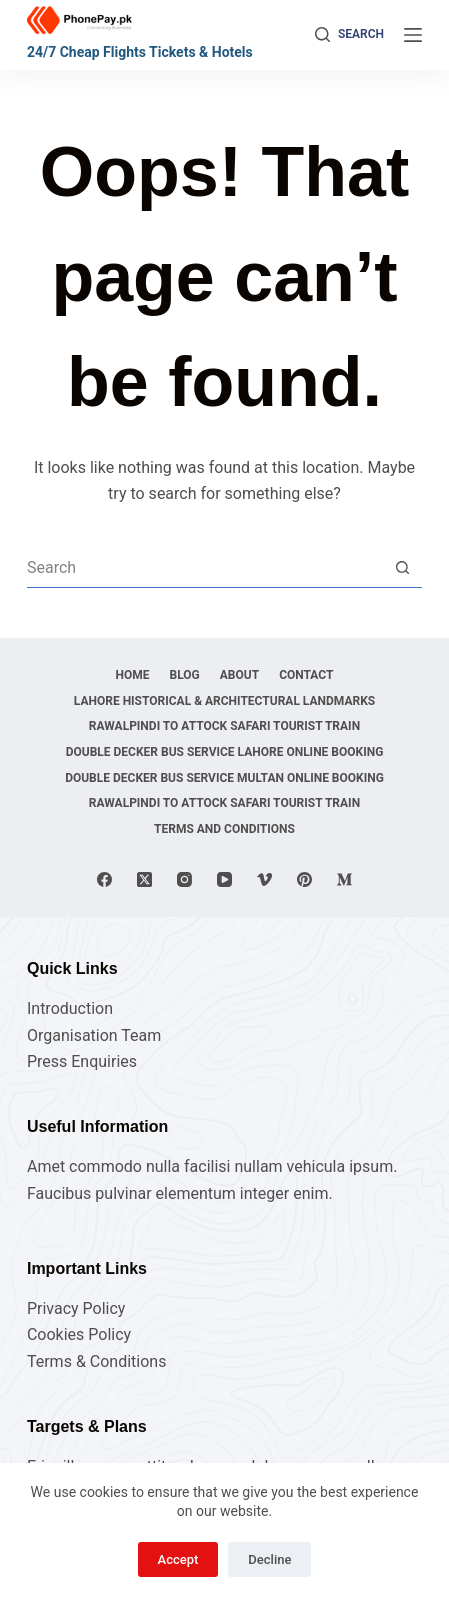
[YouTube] (224, 879)
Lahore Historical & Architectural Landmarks (224, 701)
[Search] (349, 35)
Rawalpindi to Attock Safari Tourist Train (224, 726)
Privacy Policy (76, 1308)
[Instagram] (184, 879)
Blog (185, 675)
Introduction (70, 1008)
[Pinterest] (304, 879)
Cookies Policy (79, 1334)
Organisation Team (94, 1035)
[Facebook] (104, 879)
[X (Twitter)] (144, 879)
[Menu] (413, 35)
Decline (269, 1559)
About (239, 675)
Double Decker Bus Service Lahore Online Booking (225, 752)
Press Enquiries (82, 1061)
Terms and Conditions (224, 829)
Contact (306, 675)
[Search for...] (204, 567)
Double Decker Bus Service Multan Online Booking (224, 778)
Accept (178, 1559)
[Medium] (344, 879)
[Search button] (402, 567)
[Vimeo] (264, 879)
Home (133, 675)
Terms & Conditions (97, 1361)
